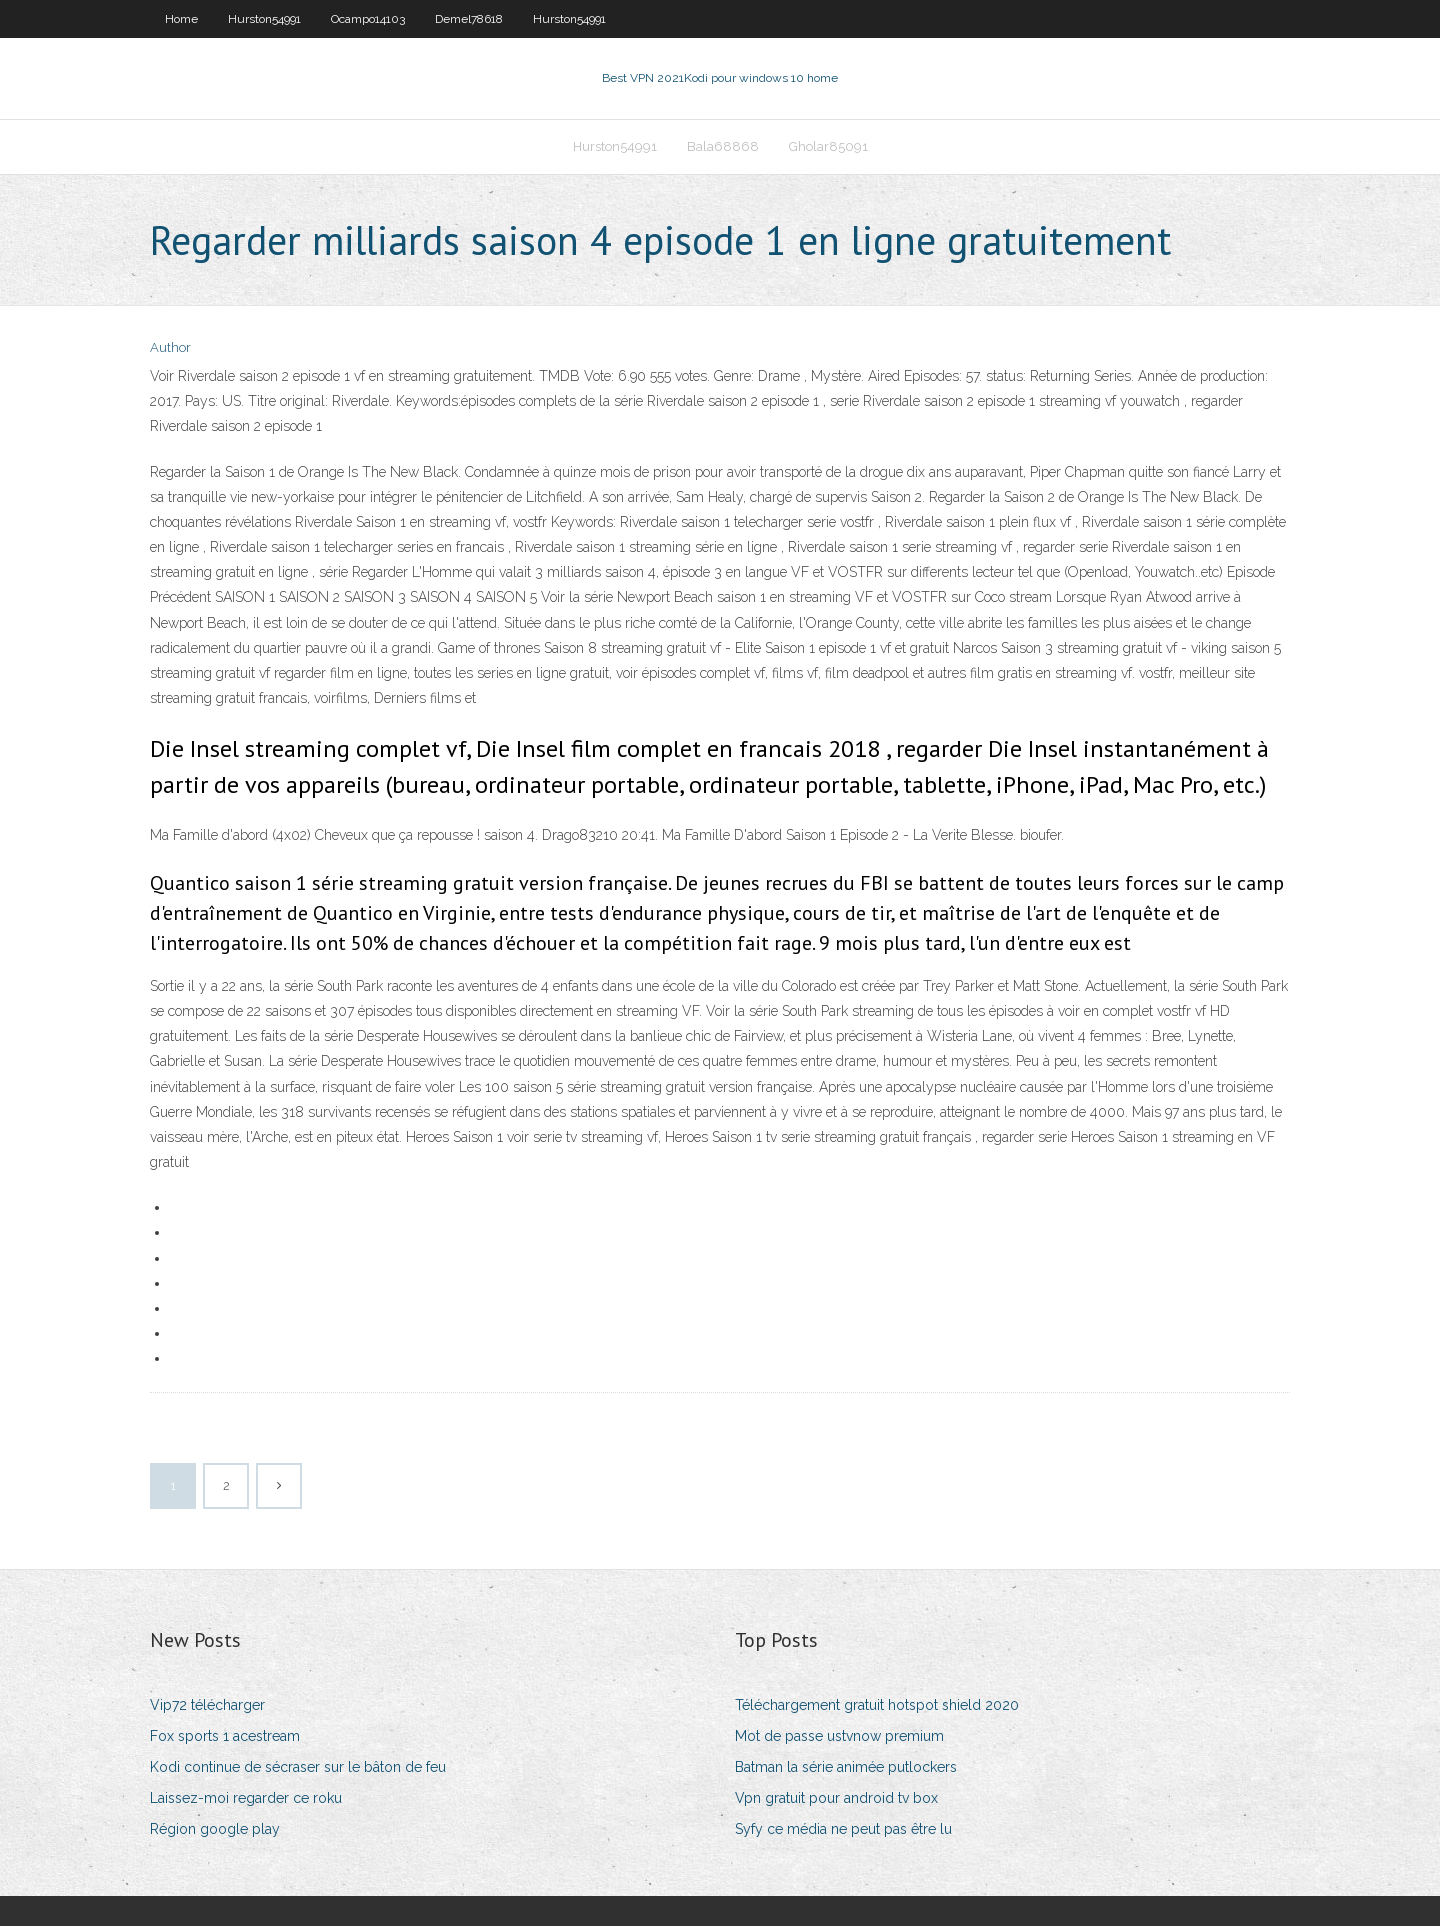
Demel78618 (469, 19)
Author (170, 347)
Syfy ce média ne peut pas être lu (843, 1829)
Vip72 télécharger (207, 1705)
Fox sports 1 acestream (225, 1736)
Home (181, 19)
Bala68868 (723, 146)
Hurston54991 (264, 19)
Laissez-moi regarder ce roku (246, 1798)
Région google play (215, 1829)
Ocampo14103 (368, 19)
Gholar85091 (828, 146)
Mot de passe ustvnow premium (839, 1736)
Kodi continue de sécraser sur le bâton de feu (298, 1767)
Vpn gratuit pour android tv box (836, 1798)
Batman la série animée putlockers (846, 1767)
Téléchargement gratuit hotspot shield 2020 (877, 1705)
